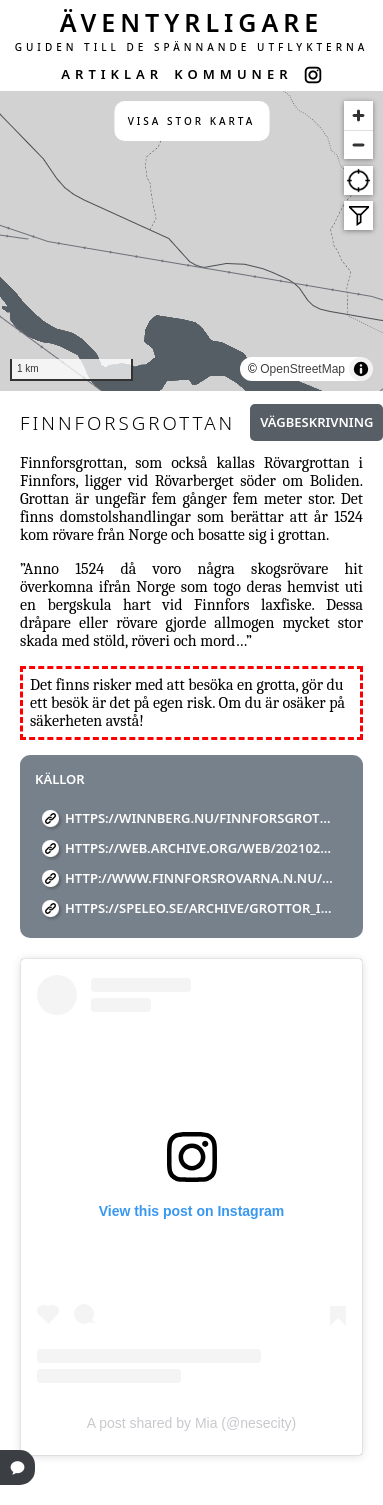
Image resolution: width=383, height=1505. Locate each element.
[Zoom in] (358, 115)
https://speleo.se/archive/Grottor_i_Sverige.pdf (199, 908)
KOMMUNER (233, 74)
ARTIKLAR (112, 74)
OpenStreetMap (302, 369)
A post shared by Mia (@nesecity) (192, 1423)
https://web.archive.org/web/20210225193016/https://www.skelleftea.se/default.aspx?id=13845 (199, 848)
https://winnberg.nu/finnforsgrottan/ (199, 818)
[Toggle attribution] (361, 369)
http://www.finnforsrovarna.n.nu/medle (199, 878)
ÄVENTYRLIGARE (192, 22)
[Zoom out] (358, 144)
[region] (191, 241)
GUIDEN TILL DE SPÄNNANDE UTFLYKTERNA (192, 47)
